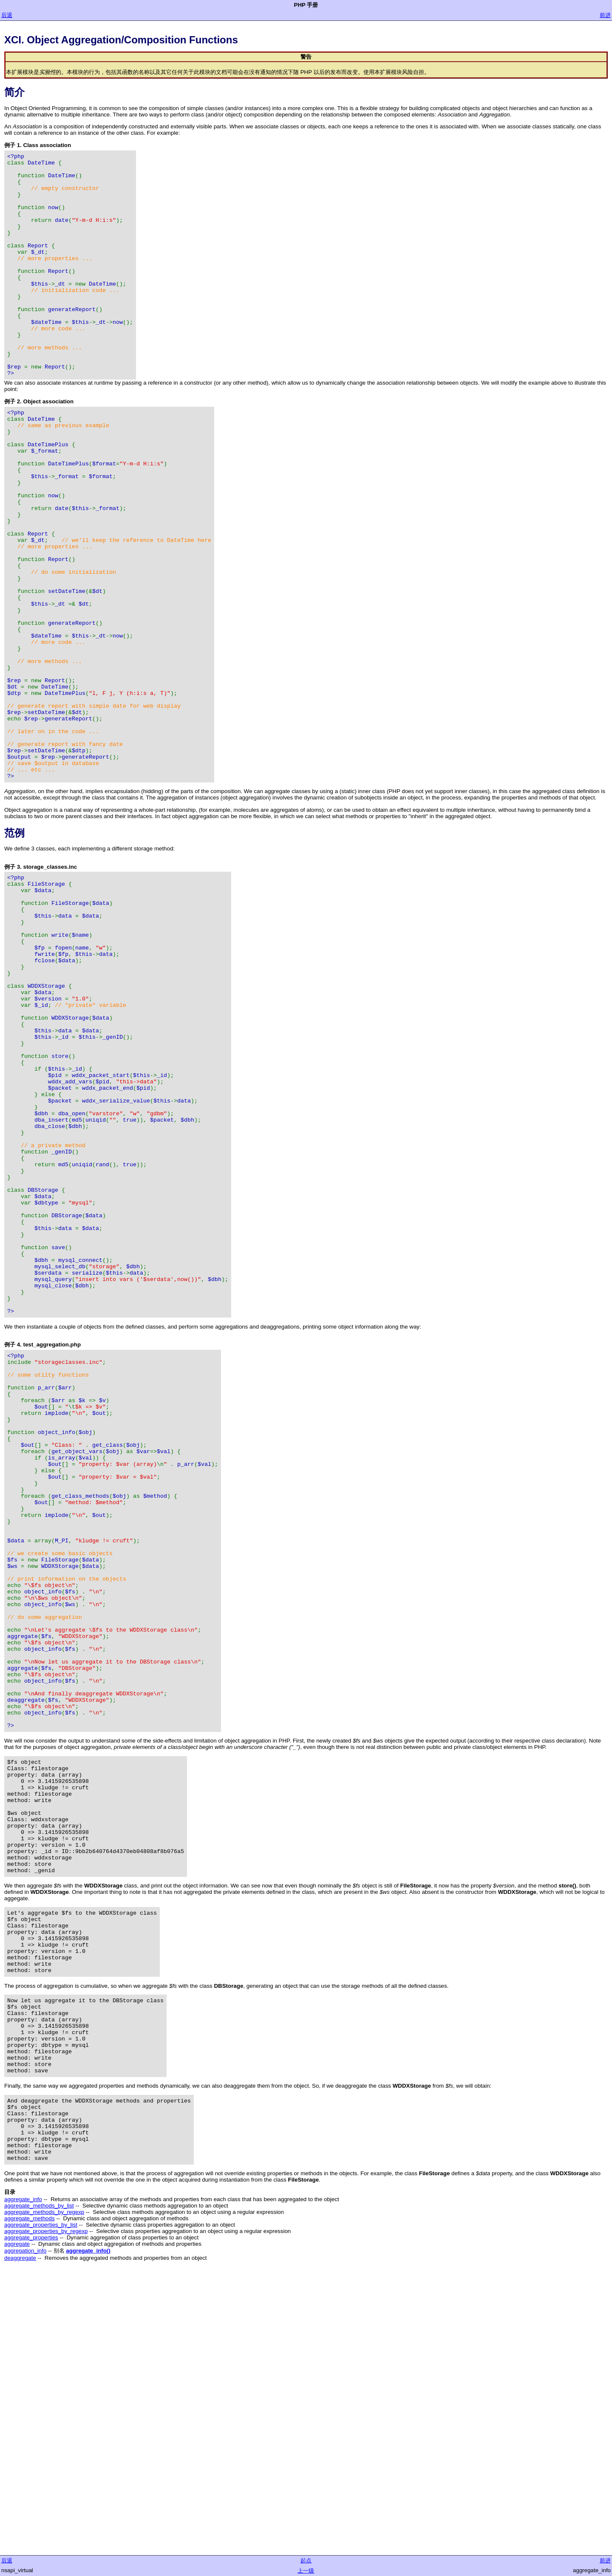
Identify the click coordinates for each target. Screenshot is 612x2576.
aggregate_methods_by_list (39, 2487)
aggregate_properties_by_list (40, 2506)
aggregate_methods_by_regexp (44, 2494)
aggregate (17, 2525)
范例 (14, 951)
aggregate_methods (29, 2500)
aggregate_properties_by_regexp (46, 2513)
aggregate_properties (31, 2519)
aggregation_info (25, 2532)
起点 (306, 2560)
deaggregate (20, 2539)
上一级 (306, 2570)
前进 (605, 15)
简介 (14, 92)
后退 (6, 15)
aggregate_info (23, 2481)
